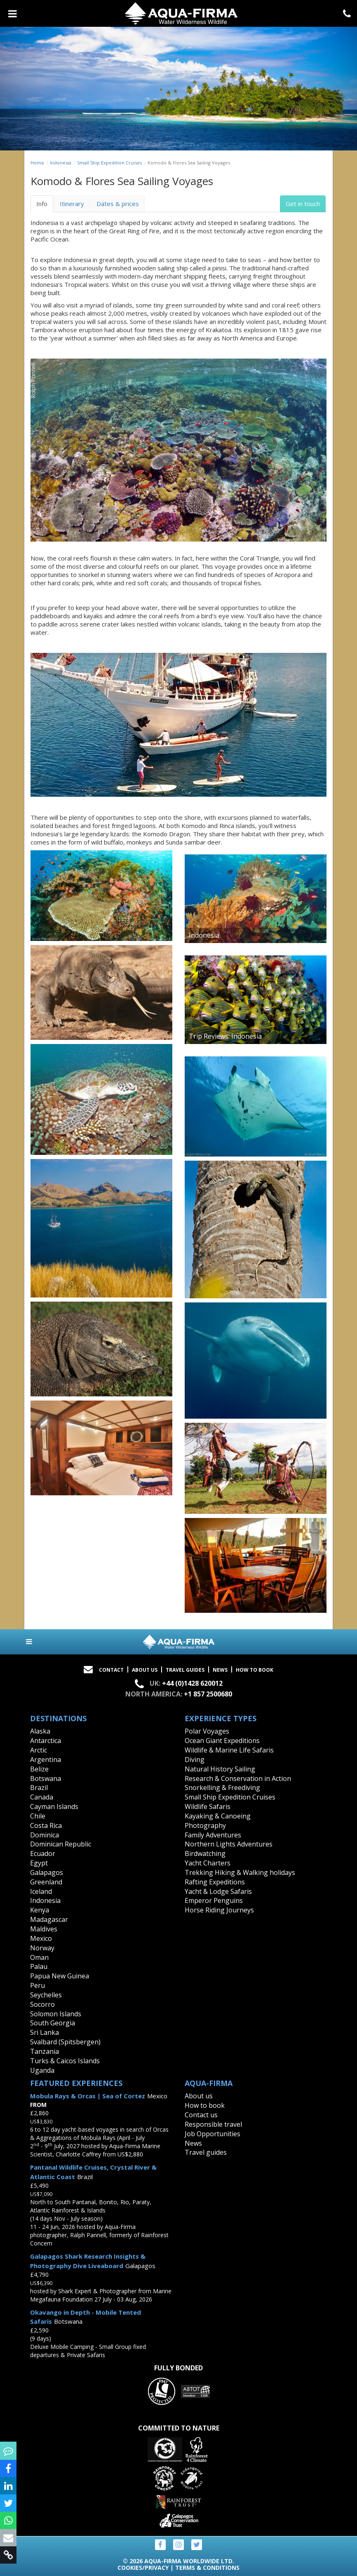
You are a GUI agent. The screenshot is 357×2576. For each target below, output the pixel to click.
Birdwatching (205, 1853)
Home (37, 163)
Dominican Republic (60, 1844)
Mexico (41, 1938)
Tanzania (44, 2051)
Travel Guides (185, 1669)
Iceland (41, 1891)
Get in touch (303, 203)
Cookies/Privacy (143, 2567)
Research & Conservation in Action (238, 1778)
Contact (111, 1669)
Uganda (42, 2070)
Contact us (201, 2114)
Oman (39, 1957)
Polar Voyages (207, 1731)
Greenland (46, 1881)
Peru (37, 1985)
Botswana (45, 1778)
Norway (42, 1947)
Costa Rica (46, 1825)
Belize (39, 1769)
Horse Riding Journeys (219, 1909)
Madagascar (49, 1919)
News (220, 1669)
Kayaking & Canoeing (218, 1816)
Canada (41, 1797)
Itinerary (72, 203)
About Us (144, 1669)
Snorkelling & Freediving (222, 1787)
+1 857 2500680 (208, 1694)
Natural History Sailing (220, 1769)
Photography (205, 1825)
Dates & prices (117, 203)
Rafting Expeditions (215, 1881)
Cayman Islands (54, 1806)
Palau (38, 1966)
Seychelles (46, 1994)
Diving (194, 1759)
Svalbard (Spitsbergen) (65, 2041)
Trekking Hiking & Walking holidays (240, 1872)
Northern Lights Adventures (228, 1844)
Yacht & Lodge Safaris (218, 1891)
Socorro (42, 2004)
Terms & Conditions (207, 2567)
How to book (254, 1669)
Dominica (44, 1834)
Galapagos (46, 1872)
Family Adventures (213, 1834)
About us (199, 2095)
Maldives (43, 1928)
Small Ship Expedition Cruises (109, 163)
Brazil (39, 1787)
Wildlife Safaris (207, 1806)
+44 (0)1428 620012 (192, 1683)
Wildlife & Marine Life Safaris (229, 1750)
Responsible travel (213, 2124)
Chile (37, 1816)
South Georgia (52, 2022)
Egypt (39, 1862)
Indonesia (60, 163)
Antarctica (45, 1740)
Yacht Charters (207, 1862)
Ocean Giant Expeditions (222, 1740)
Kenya (39, 1909)
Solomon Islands (55, 2013)
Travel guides (206, 2152)
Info (41, 203)
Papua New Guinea (59, 1975)
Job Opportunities (212, 2133)
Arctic (38, 1750)
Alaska (40, 1731)
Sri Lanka (44, 2032)
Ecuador (42, 1853)
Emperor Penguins (214, 1900)
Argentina (45, 1759)
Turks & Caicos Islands (65, 2060)
